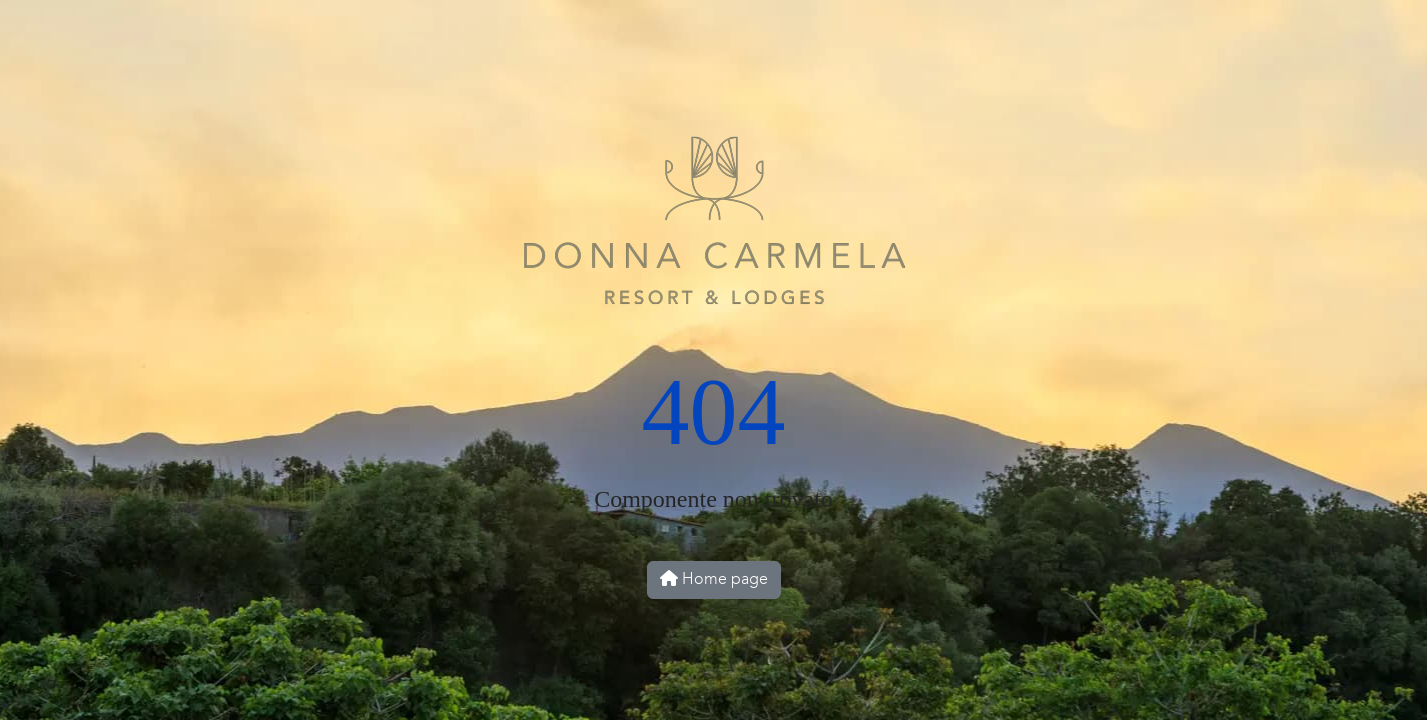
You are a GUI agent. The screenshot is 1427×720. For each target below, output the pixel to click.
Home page (714, 579)
